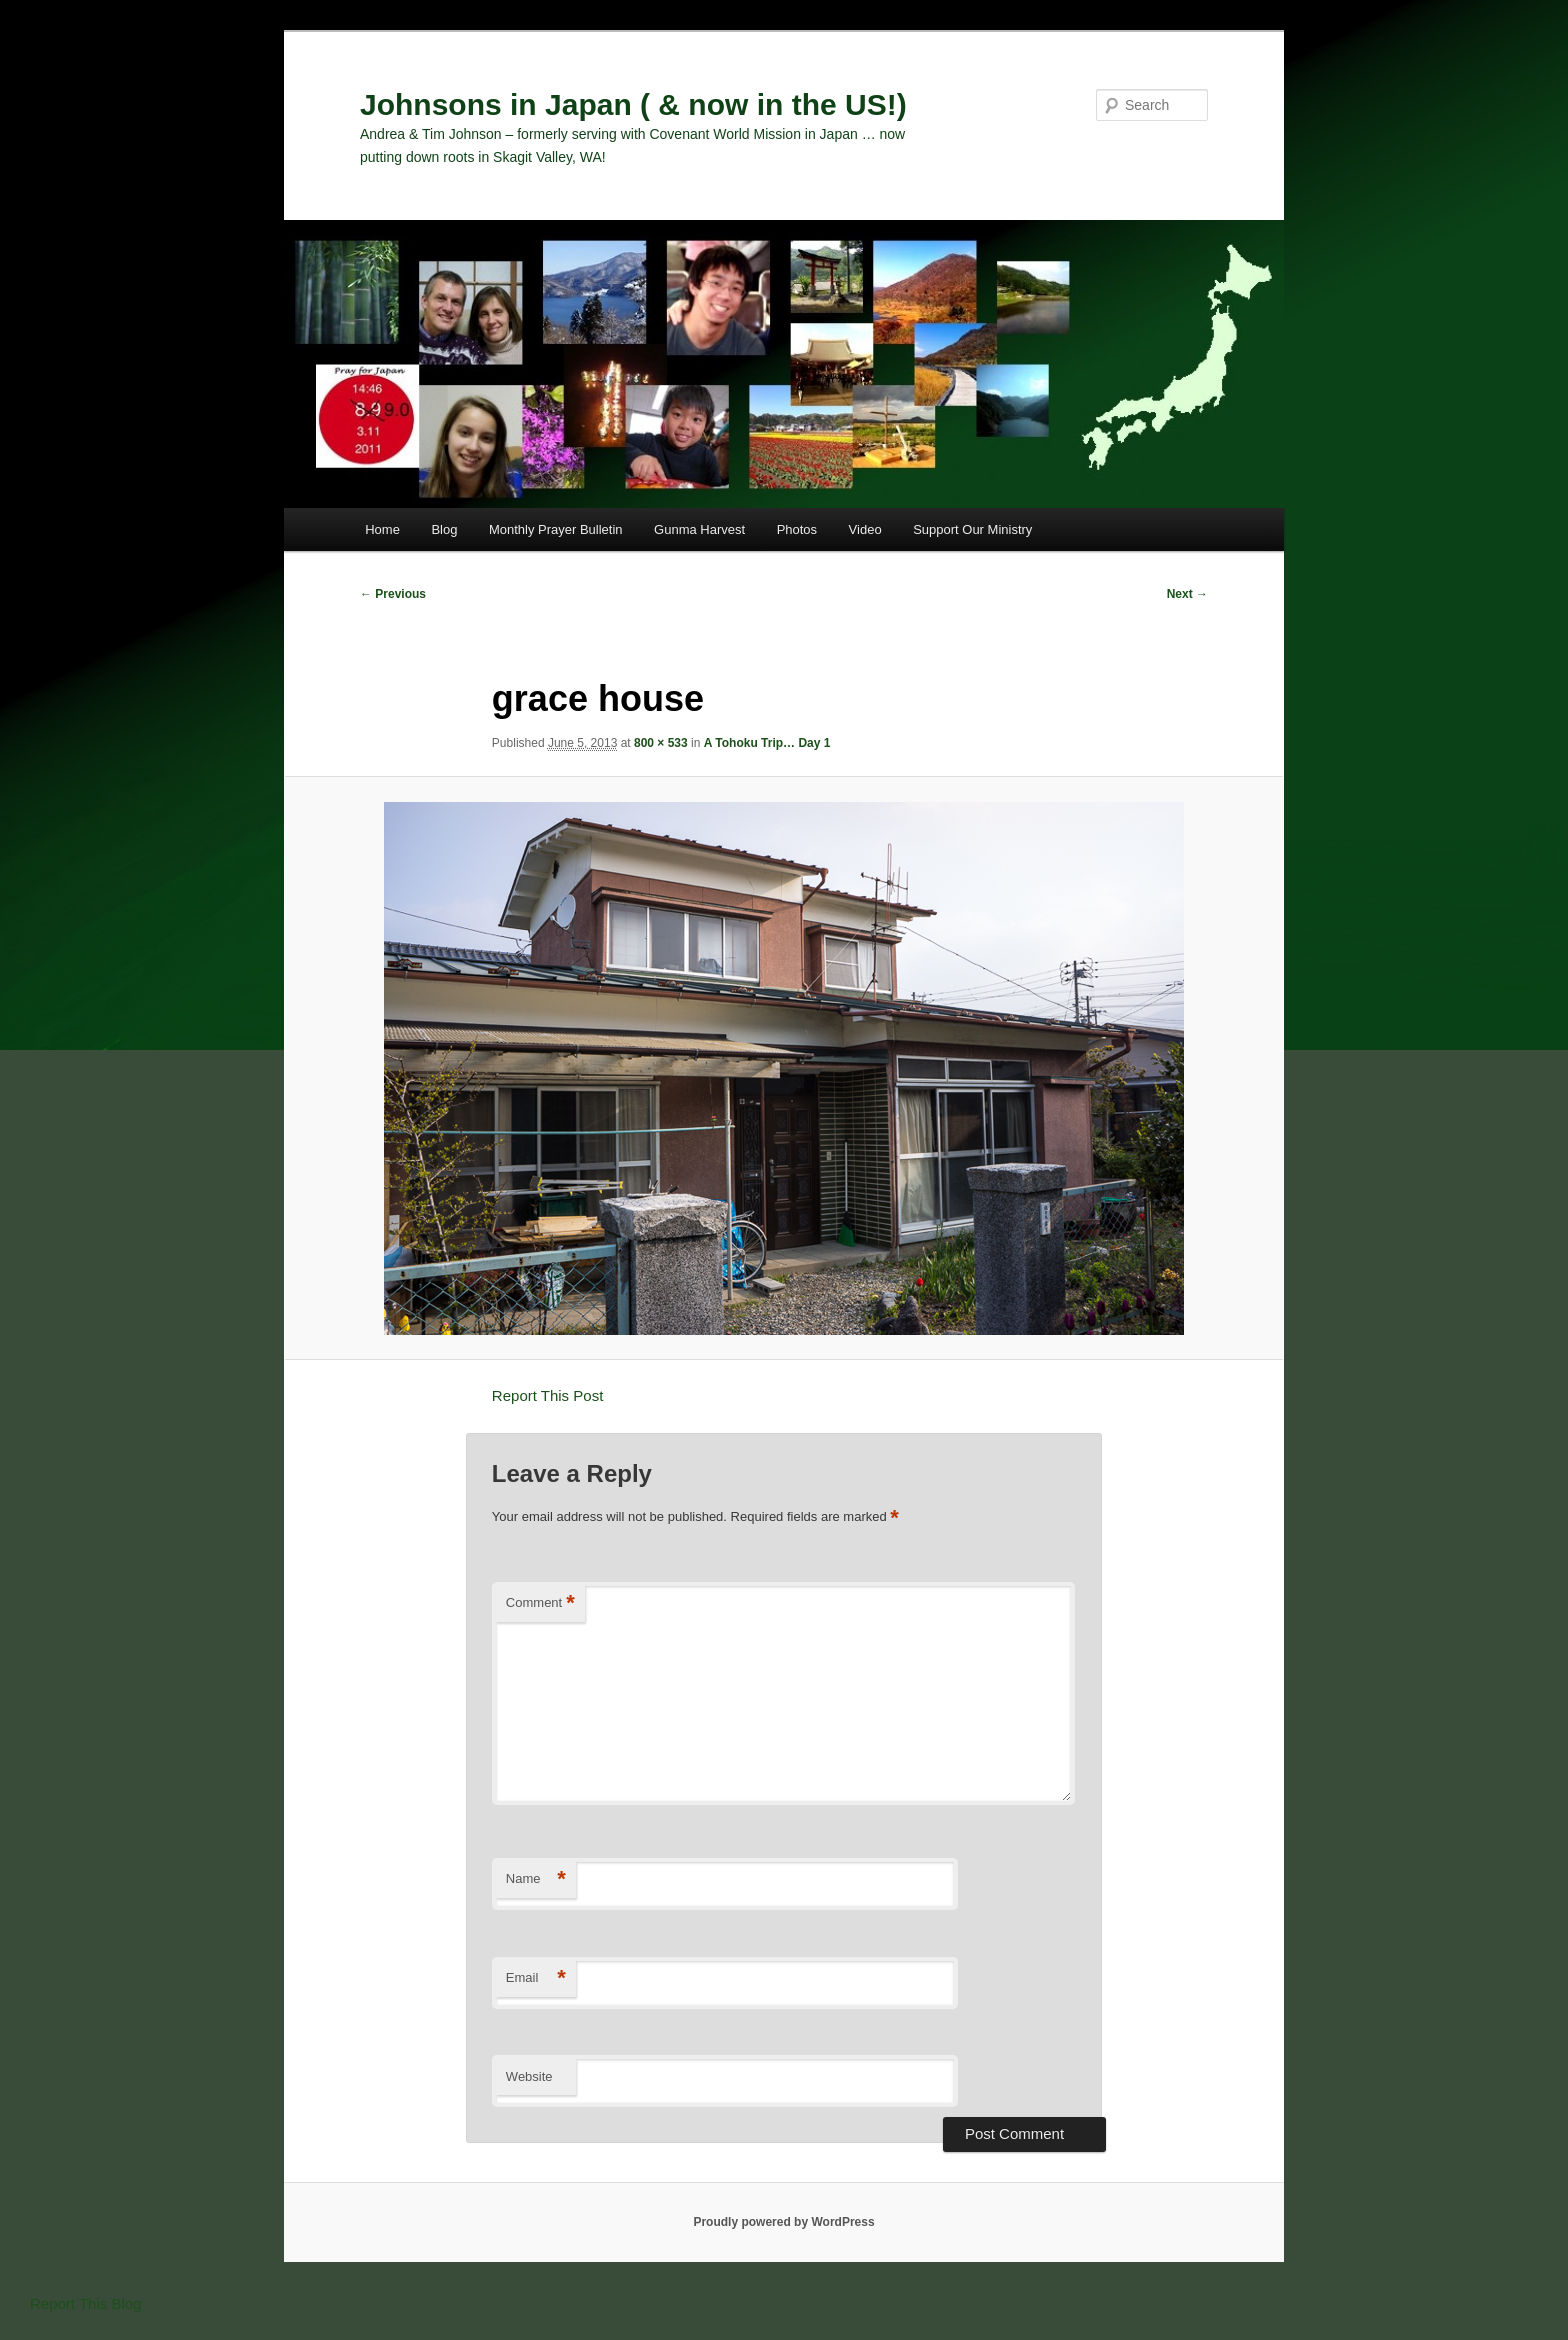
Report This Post (547, 1395)
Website (529, 2076)
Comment (540, 1603)
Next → (1187, 594)
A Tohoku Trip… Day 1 (767, 743)
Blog (444, 529)
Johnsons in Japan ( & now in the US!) (633, 104)
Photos (797, 529)
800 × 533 (661, 743)
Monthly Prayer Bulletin (556, 529)
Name (536, 1879)
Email (536, 1978)
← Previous (393, 594)
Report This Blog (85, 2303)
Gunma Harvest (699, 529)
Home (382, 529)
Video (865, 529)
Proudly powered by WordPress (783, 2222)
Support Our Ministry (972, 529)
